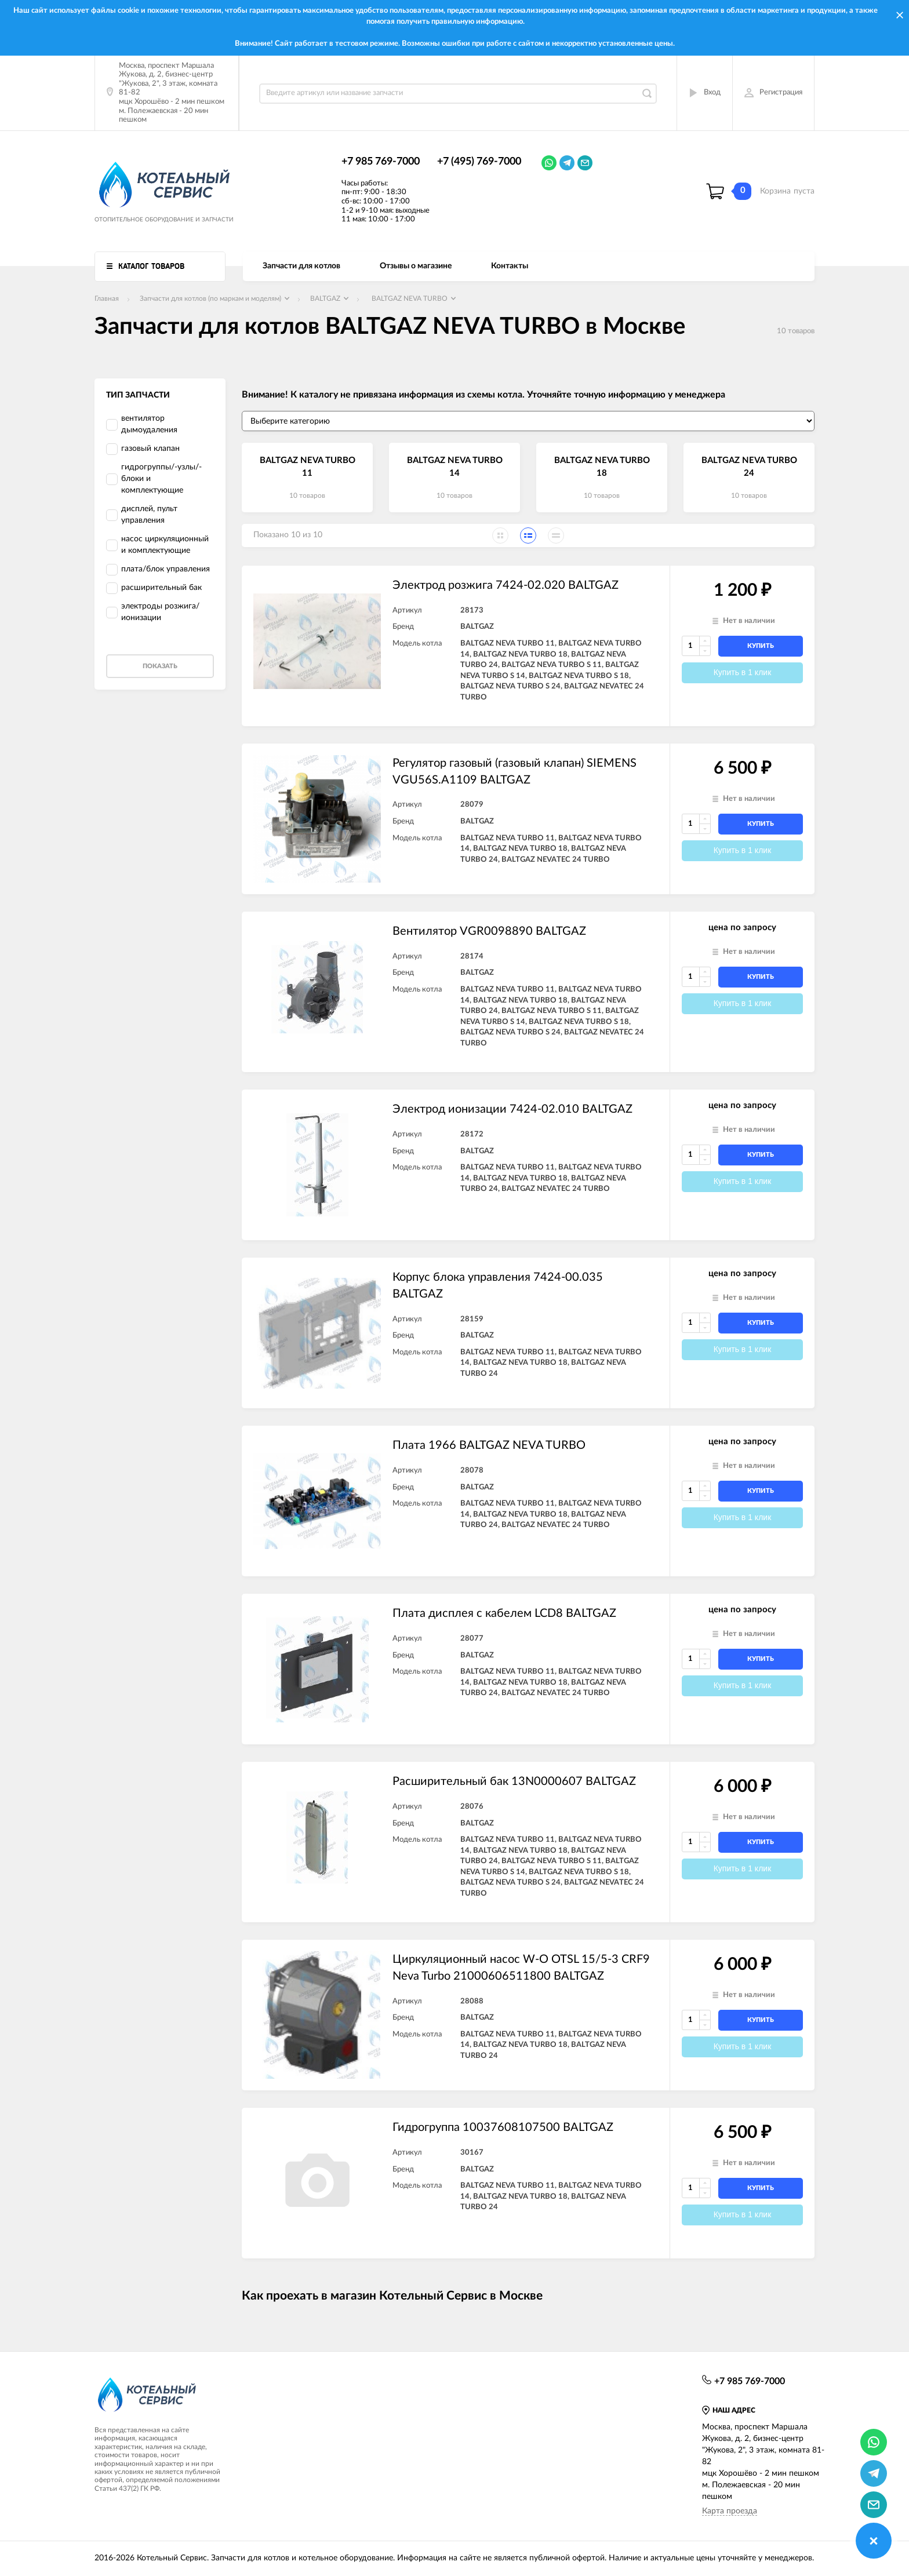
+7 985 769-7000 (380, 161)
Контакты (509, 266)
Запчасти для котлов (301, 266)
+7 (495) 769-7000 (479, 161)
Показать (160, 666)
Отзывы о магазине (416, 266)
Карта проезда (729, 2511)
